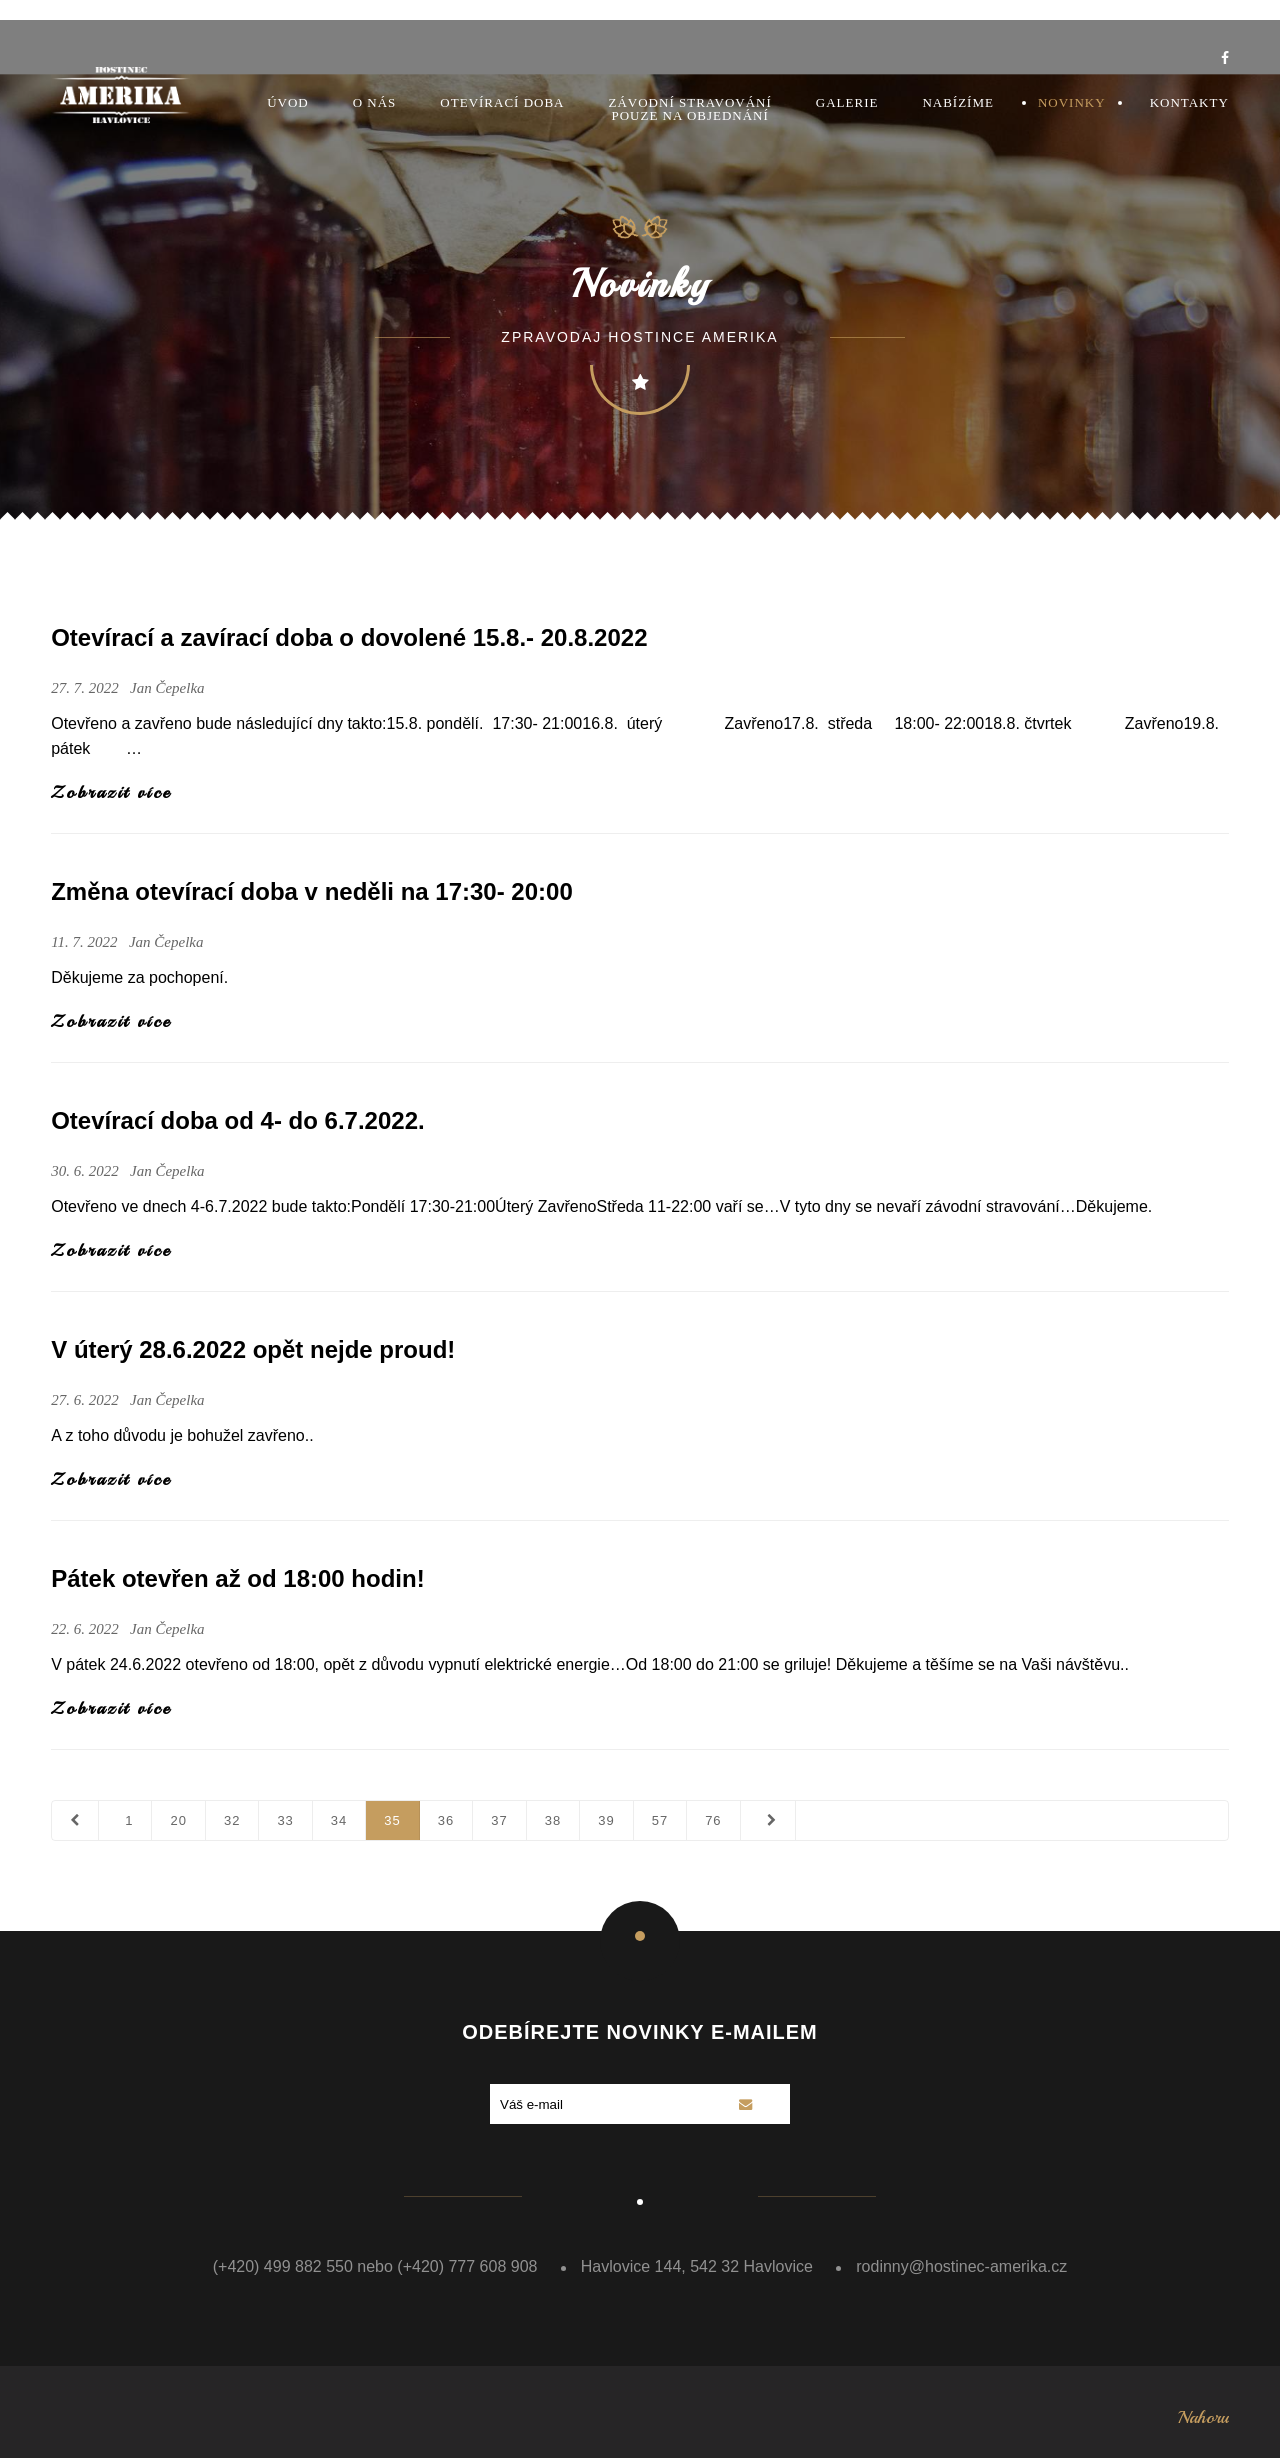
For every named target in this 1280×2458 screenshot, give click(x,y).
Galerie (847, 102)
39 (606, 1820)
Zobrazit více (111, 792)
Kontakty (1189, 102)
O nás (375, 102)
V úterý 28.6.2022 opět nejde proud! (253, 1349)
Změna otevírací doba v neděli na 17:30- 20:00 (312, 891)
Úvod (288, 102)
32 (232, 1820)
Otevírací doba (502, 102)
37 (499, 1820)
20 (178, 1820)
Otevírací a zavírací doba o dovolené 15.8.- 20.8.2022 (349, 637)
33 (285, 1820)
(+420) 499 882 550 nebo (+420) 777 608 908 (375, 2266)
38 (553, 1820)
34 (339, 1820)
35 (392, 1820)
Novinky (1072, 102)
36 (446, 1820)
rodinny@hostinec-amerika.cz (961, 2266)
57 (660, 1820)
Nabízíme (958, 102)
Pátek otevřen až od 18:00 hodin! (237, 1578)
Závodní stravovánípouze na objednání (690, 109)
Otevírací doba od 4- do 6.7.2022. (237, 1120)
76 (713, 1820)
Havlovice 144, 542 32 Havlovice (697, 2266)
